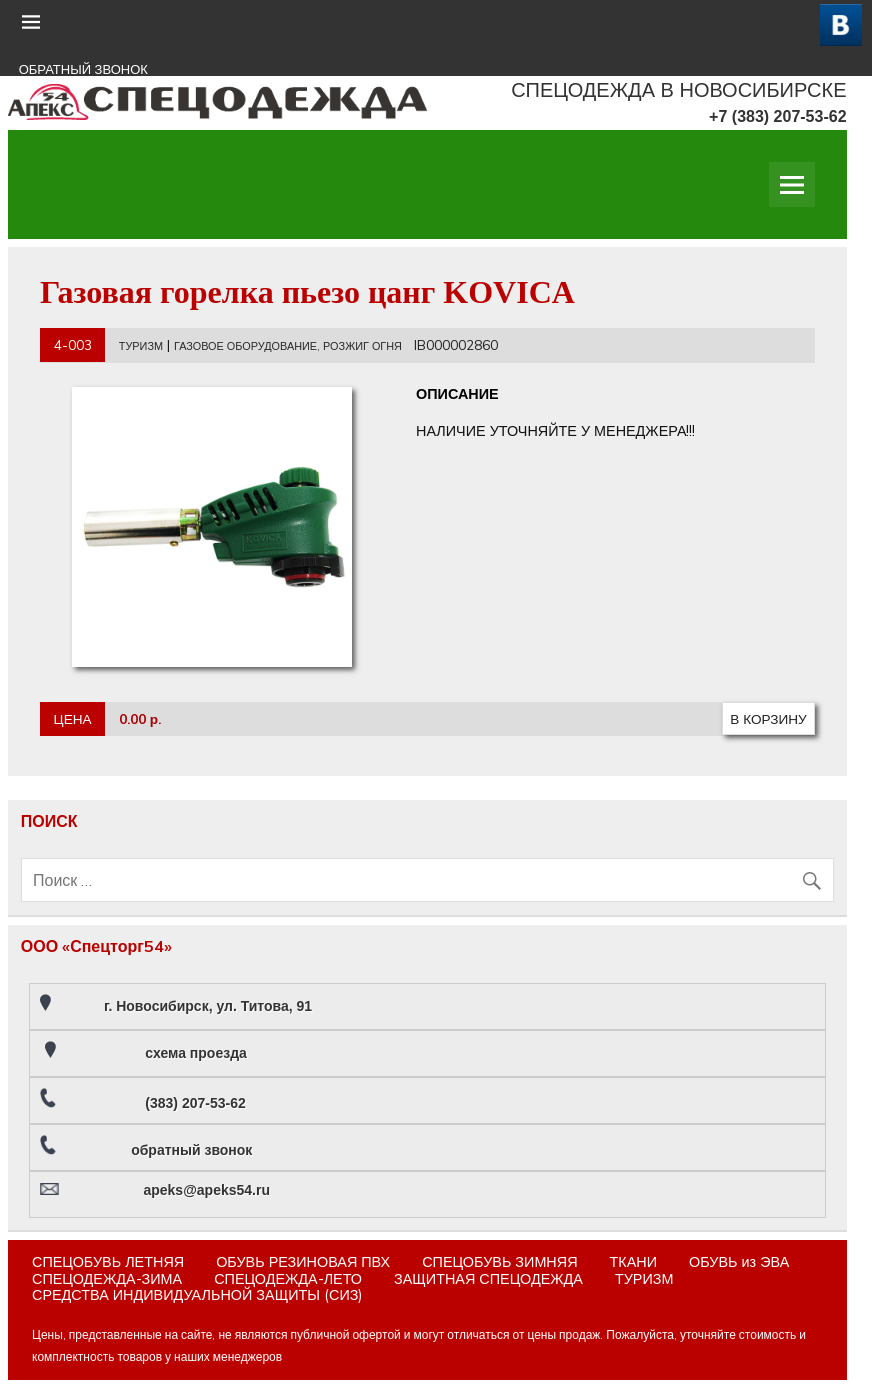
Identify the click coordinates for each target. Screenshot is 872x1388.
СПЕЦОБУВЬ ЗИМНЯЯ (499, 1262)
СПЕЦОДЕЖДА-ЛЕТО (288, 1279)
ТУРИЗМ (141, 346)
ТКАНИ (634, 1262)
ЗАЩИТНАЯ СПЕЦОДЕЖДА (488, 1279)
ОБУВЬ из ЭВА (739, 1262)
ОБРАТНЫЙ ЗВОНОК (83, 69)
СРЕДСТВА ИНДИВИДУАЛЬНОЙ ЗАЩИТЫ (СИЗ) (197, 1295)
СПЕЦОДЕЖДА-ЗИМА (107, 1279)
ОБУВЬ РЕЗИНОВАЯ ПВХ (303, 1262)
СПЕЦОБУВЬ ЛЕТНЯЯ (108, 1262)
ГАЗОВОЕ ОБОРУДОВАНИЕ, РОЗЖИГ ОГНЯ (288, 346)
